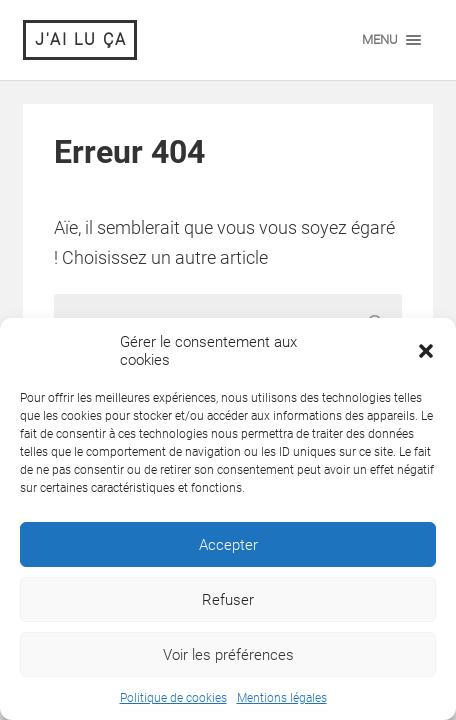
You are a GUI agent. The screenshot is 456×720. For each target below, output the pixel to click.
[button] (426, 351)
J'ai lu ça (81, 39)
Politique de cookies (173, 698)
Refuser (228, 600)
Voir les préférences (228, 655)
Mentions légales (282, 698)
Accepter (228, 545)
